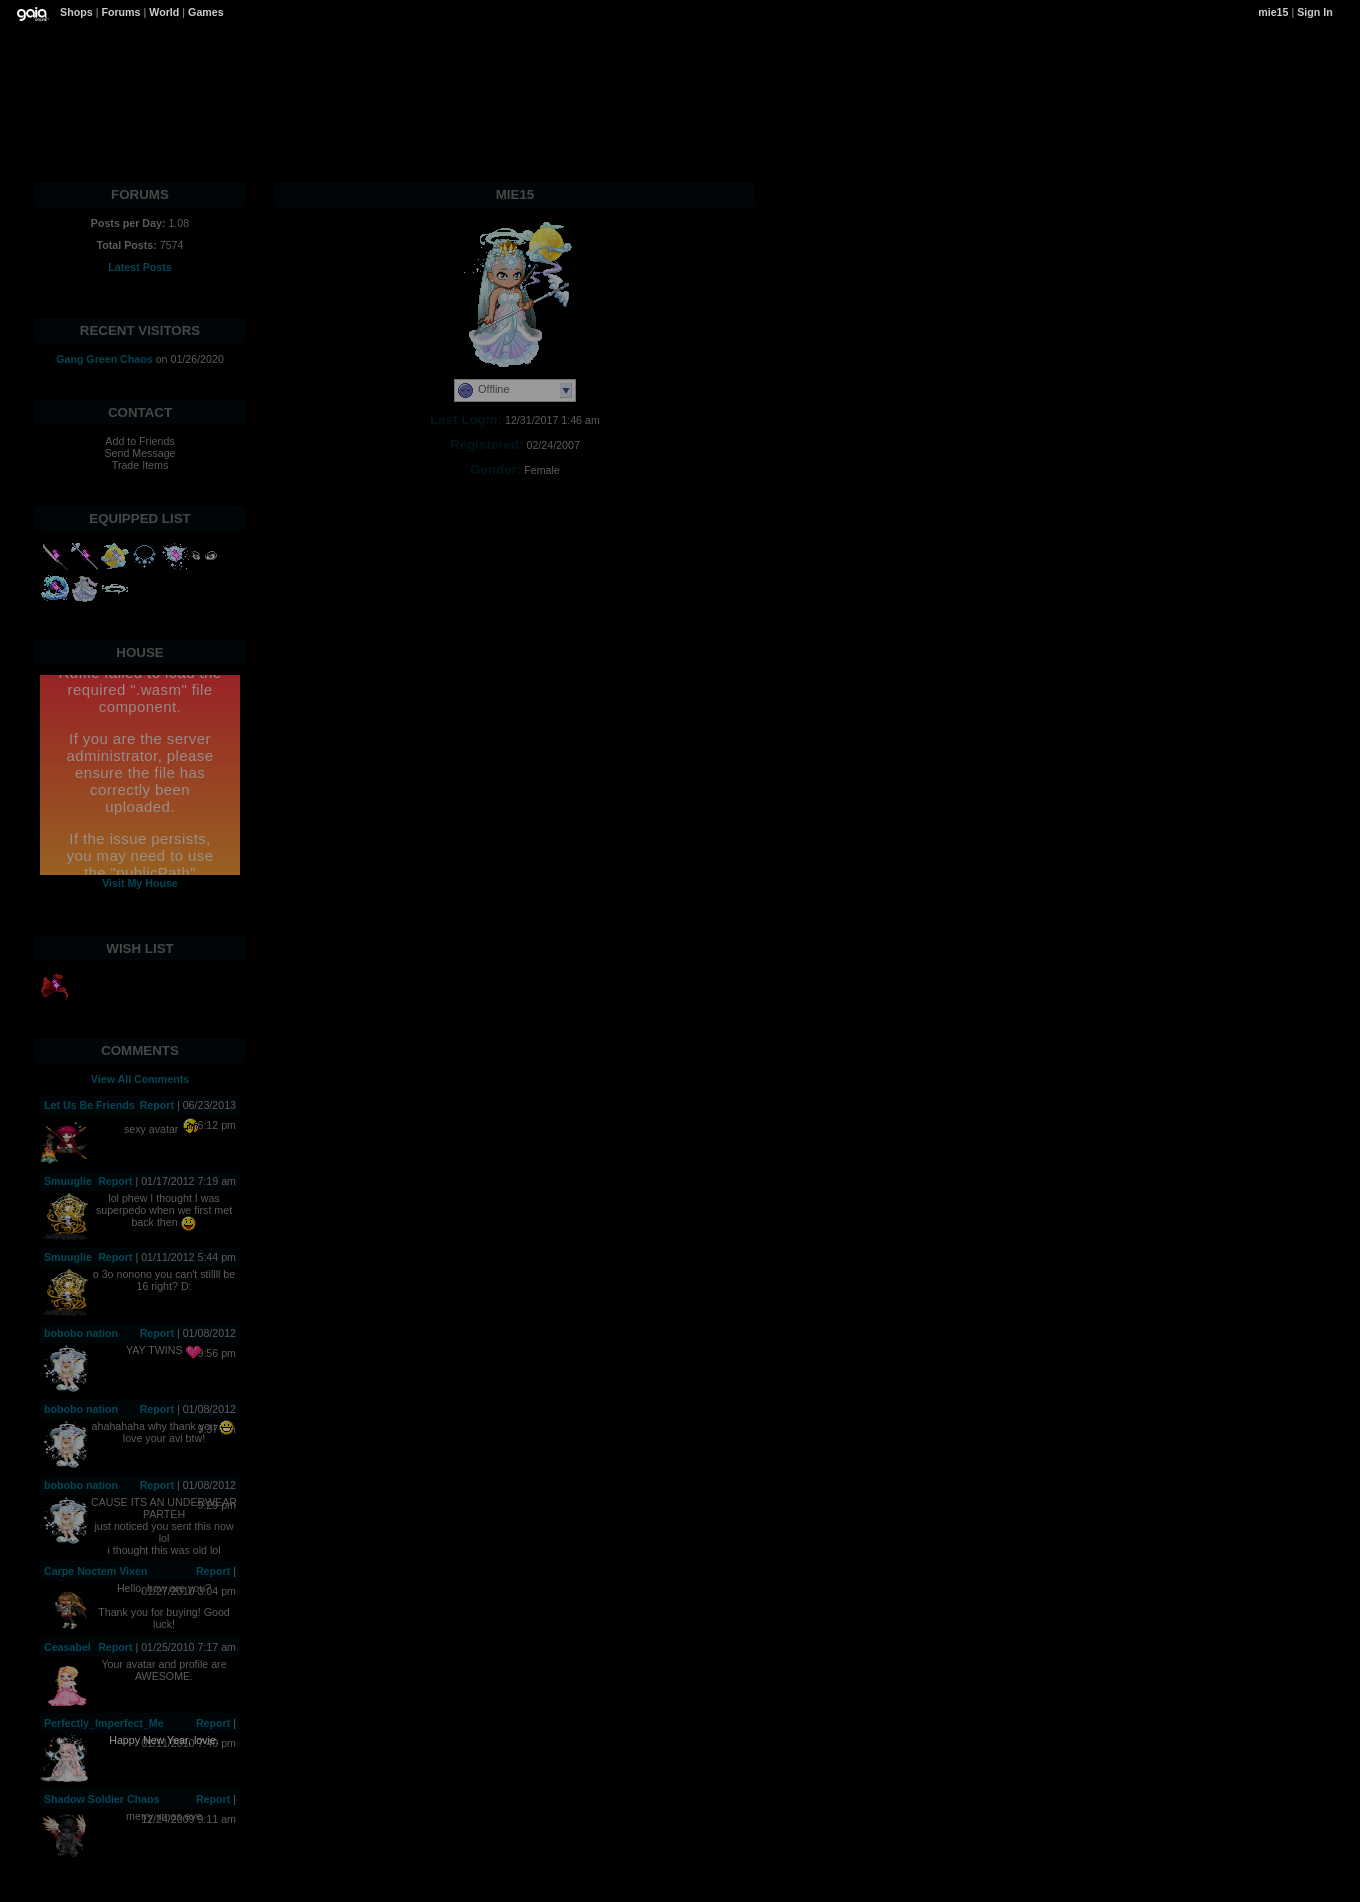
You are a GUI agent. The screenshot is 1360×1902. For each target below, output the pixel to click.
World (164, 12)
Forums (120, 12)
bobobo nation (81, 1333)
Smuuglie (68, 1181)
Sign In (1315, 12)
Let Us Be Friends (89, 1105)
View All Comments (140, 1079)
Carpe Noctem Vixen (95, 1571)
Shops (76, 12)
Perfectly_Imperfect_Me (104, 1723)
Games (206, 12)
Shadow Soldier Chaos (101, 1799)
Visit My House (140, 883)
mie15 (1273, 12)
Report (157, 1105)
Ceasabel (67, 1647)
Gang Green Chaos (104, 359)
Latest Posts (139, 267)
